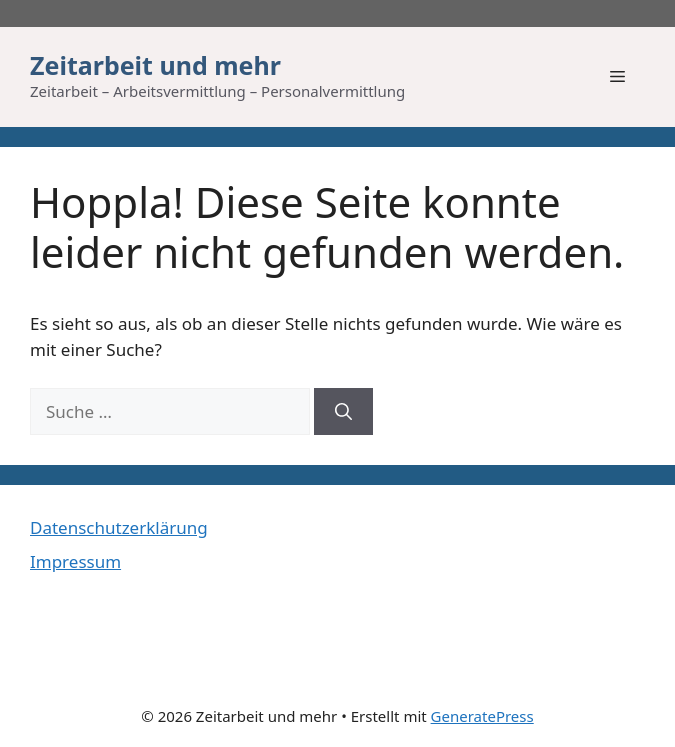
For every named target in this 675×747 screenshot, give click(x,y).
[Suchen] (343, 412)
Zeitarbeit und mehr (155, 65)
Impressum (75, 561)
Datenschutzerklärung (119, 527)
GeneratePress (482, 716)
